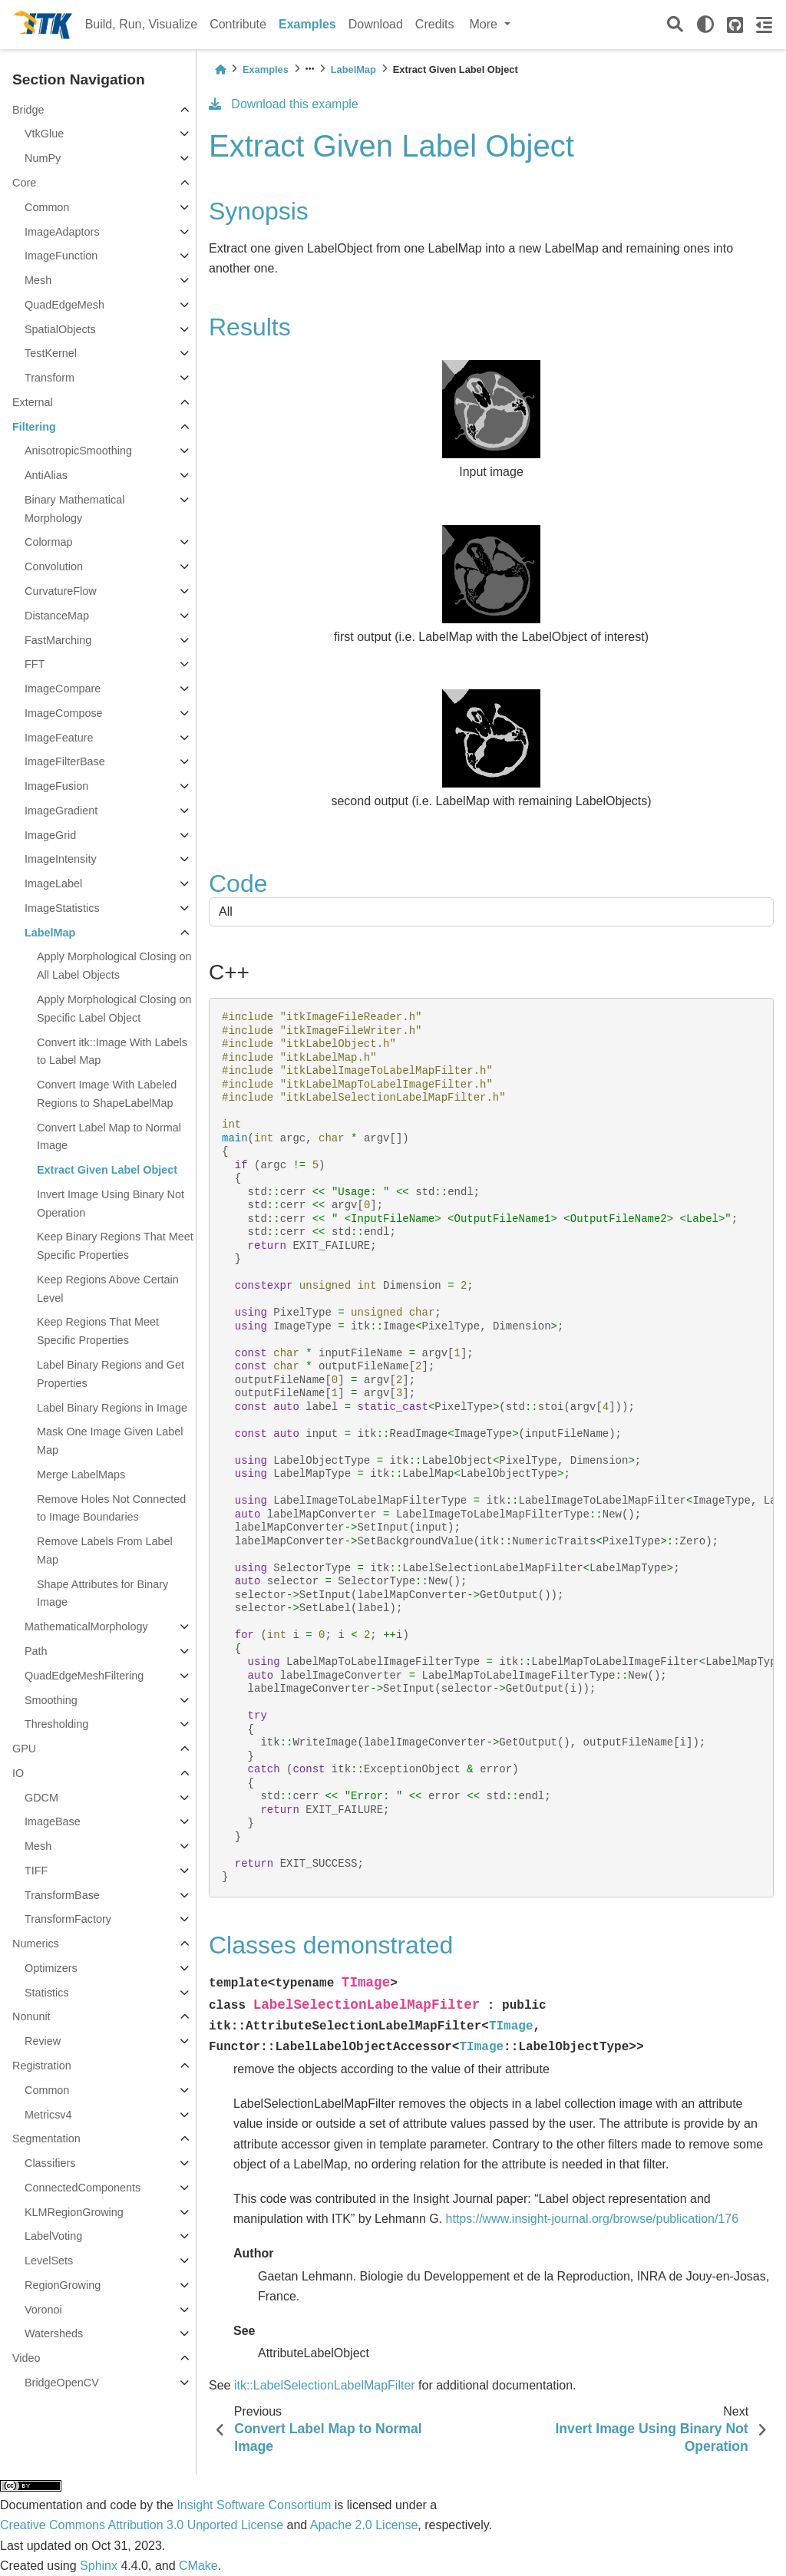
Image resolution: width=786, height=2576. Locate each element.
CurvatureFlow (61, 591)
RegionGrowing (63, 2285)
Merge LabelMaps (81, 1474)
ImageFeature (59, 738)
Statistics (47, 1992)
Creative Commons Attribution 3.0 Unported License (141, 2524)
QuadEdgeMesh (64, 305)
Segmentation (46, 2138)
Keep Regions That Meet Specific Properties (98, 1331)
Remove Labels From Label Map (105, 1550)
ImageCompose (64, 713)
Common (47, 207)
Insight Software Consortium (254, 2505)
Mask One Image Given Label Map (110, 1440)
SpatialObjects (60, 329)
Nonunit (31, 2016)
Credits (434, 24)
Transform (49, 378)
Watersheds (54, 2333)
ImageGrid (50, 835)
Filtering (34, 427)
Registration (41, 2065)
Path (36, 1651)
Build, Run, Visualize (141, 24)
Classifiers (50, 2163)
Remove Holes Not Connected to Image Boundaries (111, 1508)
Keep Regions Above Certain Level (108, 1288)
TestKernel (51, 353)
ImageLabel (53, 883)
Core (24, 183)
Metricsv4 (48, 2115)
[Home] (220, 69)
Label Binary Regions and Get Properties (110, 1374)
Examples (307, 24)
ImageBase (53, 1821)
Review (43, 2041)
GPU (24, 1748)
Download (375, 24)
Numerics (35, 1943)
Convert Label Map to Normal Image (109, 1136)
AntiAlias (46, 475)
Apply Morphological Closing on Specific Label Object (114, 1008)
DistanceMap (57, 615)
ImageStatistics (62, 908)
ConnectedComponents (82, 2187)
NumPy (43, 158)
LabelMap (50, 932)
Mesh (38, 280)
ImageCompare (63, 688)
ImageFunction (61, 255)
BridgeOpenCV (62, 2382)
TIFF (36, 1870)
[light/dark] (705, 24)
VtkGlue (44, 133)
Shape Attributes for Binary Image (102, 1593)
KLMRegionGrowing (74, 2212)
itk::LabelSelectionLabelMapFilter (324, 2385)
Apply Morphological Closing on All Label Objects (114, 965)
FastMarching (58, 640)
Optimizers (51, 1968)
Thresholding (56, 1724)
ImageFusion (56, 786)
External (32, 402)
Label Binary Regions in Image (112, 1408)
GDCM (41, 1798)
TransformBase (62, 1895)
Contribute (238, 24)
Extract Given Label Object (107, 1170)
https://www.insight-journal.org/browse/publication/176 (592, 2218)
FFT (35, 664)
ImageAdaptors (62, 232)
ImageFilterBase (65, 761)
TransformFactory (68, 1919)
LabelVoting (53, 2236)
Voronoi (43, 2310)
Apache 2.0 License (364, 2524)
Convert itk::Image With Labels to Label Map (112, 1051)
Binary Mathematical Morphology (74, 509)
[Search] (675, 25)
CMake (198, 2565)
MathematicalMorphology (86, 1626)
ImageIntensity (61, 859)
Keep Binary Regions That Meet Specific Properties (115, 1245)
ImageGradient (61, 810)
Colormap (48, 542)
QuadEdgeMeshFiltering (84, 1675)
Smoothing (51, 1700)
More (485, 24)
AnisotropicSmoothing (78, 450)
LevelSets (49, 2260)
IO (18, 1773)
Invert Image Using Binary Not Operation (110, 1203)
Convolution (54, 566)
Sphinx (98, 2565)
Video (26, 2358)
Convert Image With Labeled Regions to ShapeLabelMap (107, 1093)
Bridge (28, 110)
